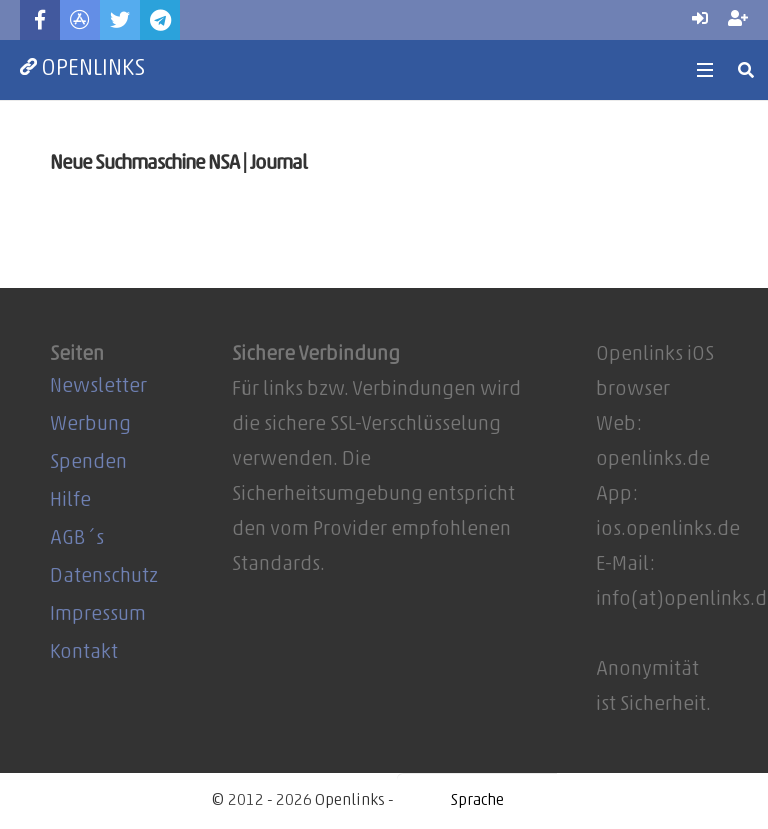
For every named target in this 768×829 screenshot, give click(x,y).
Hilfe (70, 501)
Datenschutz (104, 577)
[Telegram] (160, 20)
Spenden (88, 463)
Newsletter (98, 387)
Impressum (98, 615)
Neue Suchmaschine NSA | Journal (178, 164)
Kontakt (84, 653)
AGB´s (77, 539)
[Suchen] (746, 70)
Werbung (90, 425)
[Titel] (80, 20)
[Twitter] (120, 20)
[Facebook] (40, 20)
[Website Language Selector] (477, 801)
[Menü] (705, 70)
